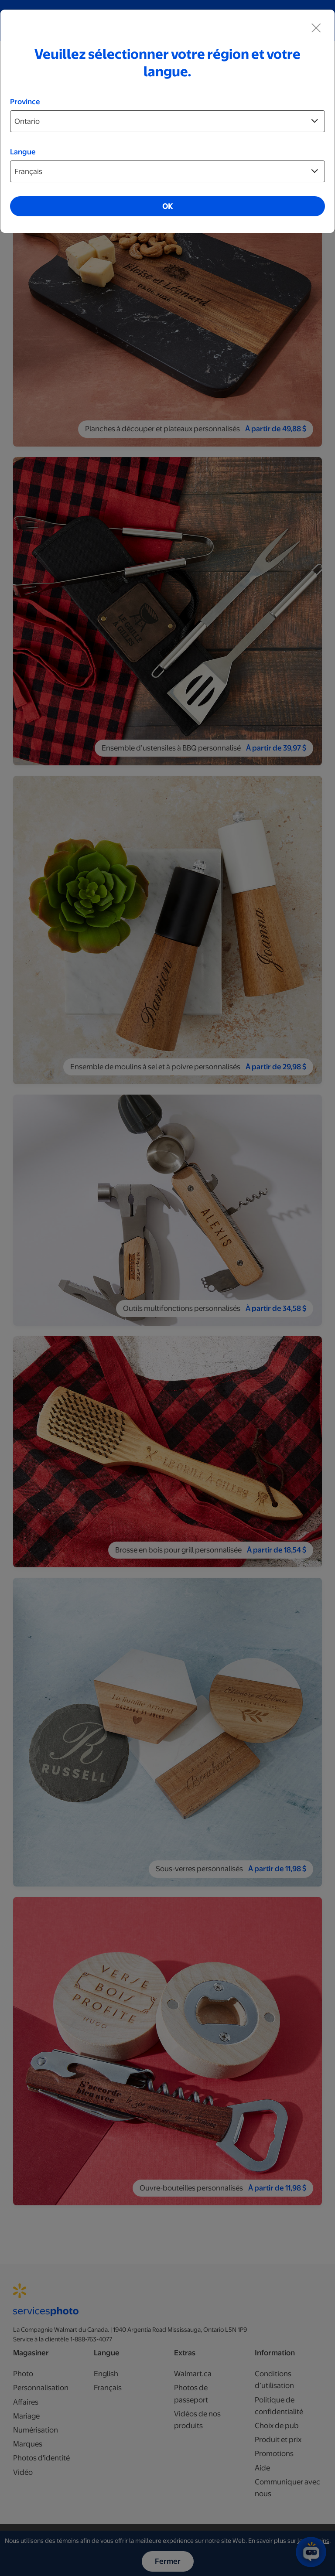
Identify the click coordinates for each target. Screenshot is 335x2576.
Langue (23, 151)
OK (167, 206)
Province (25, 101)
